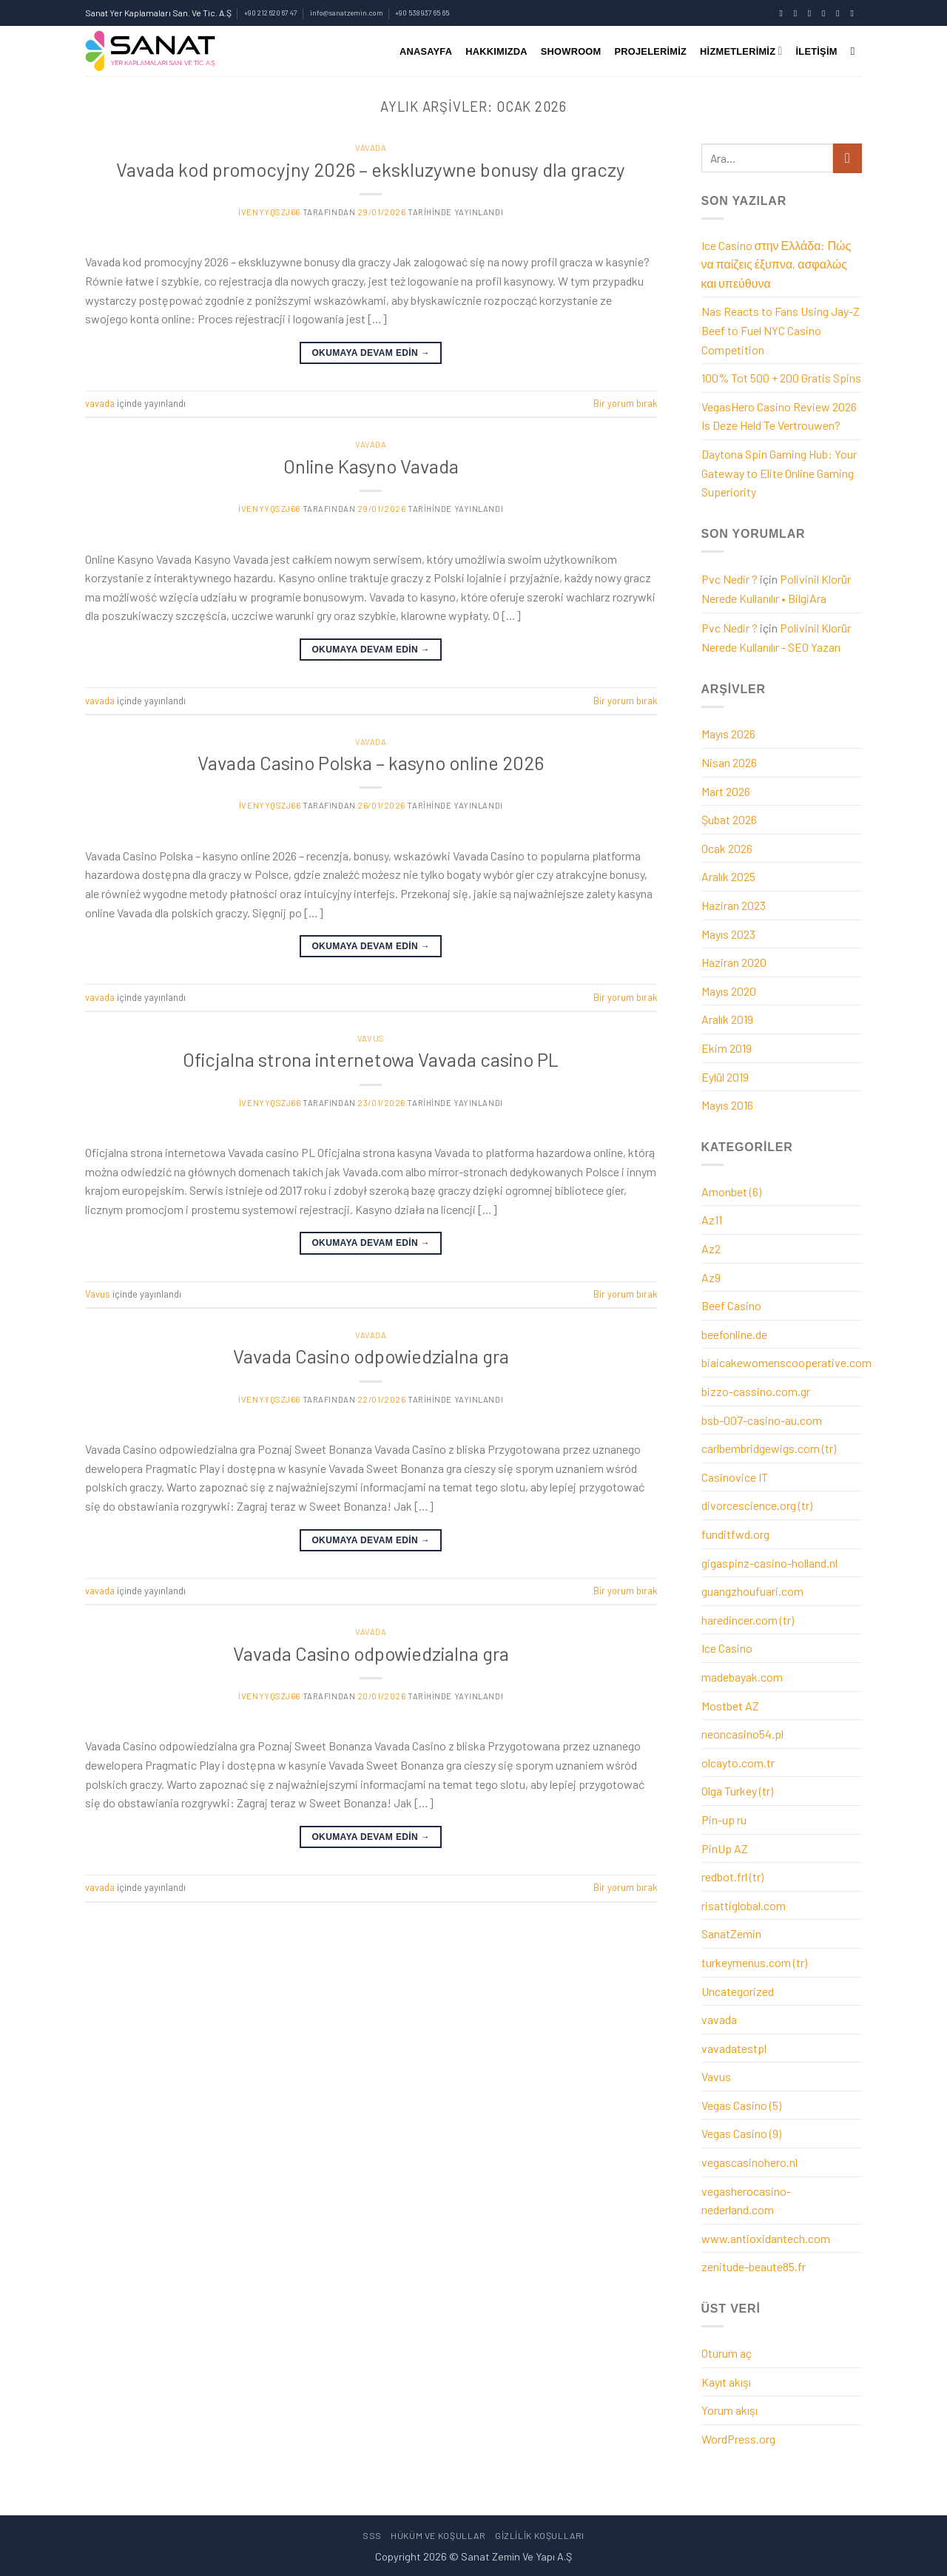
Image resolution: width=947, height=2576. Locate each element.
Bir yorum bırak (625, 403)
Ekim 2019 (726, 1048)
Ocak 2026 (726, 848)
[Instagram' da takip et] (798, 13)
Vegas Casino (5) (741, 2105)
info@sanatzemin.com (346, 12)
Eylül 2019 (725, 1077)
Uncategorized (737, 1991)
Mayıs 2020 (728, 991)
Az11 (711, 1220)
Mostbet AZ (730, 1706)
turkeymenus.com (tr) (754, 1962)
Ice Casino (726, 1648)
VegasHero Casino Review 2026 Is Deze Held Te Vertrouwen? (779, 416)
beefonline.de (734, 1334)
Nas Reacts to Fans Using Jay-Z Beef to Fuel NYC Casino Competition (780, 330)
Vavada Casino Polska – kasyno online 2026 (371, 762)
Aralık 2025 (728, 876)
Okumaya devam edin (370, 353)
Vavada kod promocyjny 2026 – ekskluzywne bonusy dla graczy (370, 169)
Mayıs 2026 (728, 733)
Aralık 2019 (727, 1019)
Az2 (711, 1248)
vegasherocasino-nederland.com (746, 2200)
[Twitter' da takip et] (812, 13)
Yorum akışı (729, 2410)
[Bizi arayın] (840, 13)
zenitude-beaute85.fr (753, 2266)
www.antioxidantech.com (765, 2238)
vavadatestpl (733, 2048)
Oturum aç (726, 2353)
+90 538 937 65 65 (422, 12)
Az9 (711, 1277)
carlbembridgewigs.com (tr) (768, 1448)
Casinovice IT (734, 1477)
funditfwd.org (735, 1534)
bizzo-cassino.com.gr (755, 1391)
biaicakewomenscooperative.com (786, 1362)
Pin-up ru (724, 1820)
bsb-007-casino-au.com (761, 1420)
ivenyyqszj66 (269, 212)
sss (372, 2535)
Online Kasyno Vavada (371, 465)
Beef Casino (731, 1305)
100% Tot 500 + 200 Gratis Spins (781, 378)
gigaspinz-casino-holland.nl (769, 1563)
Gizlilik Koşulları (539, 2535)
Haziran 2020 (733, 962)
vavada (370, 147)
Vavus (371, 1038)
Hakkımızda (496, 51)
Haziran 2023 (733, 905)
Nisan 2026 (729, 762)
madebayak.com (742, 1677)
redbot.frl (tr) (732, 1876)
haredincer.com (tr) (747, 1620)
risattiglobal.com (743, 1905)
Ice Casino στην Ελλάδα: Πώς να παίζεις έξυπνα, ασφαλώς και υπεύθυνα (776, 264)
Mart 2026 (725, 791)
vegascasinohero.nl (749, 2162)
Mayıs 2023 (728, 934)
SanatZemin (731, 1933)
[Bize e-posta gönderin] (826, 13)
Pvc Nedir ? (729, 579)
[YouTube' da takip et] (854, 13)
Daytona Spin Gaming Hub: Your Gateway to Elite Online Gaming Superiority (779, 473)
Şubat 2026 (729, 819)
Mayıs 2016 (727, 1105)
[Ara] (856, 51)
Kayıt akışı (726, 2382)
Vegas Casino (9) (741, 2133)
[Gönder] (847, 158)
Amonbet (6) (731, 1191)
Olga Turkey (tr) (737, 1791)
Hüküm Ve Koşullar (438, 2535)
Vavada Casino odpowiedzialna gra (371, 1355)
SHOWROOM (571, 51)
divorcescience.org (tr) (756, 1505)
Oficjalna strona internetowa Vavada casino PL (371, 1059)
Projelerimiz (650, 51)
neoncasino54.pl (742, 1734)
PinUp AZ (724, 1848)
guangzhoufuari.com (752, 1591)
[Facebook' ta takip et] (783, 13)
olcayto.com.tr (738, 1763)
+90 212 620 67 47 (270, 12)
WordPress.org (738, 2439)
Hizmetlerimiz (741, 51)
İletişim (817, 51)
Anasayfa (426, 51)
